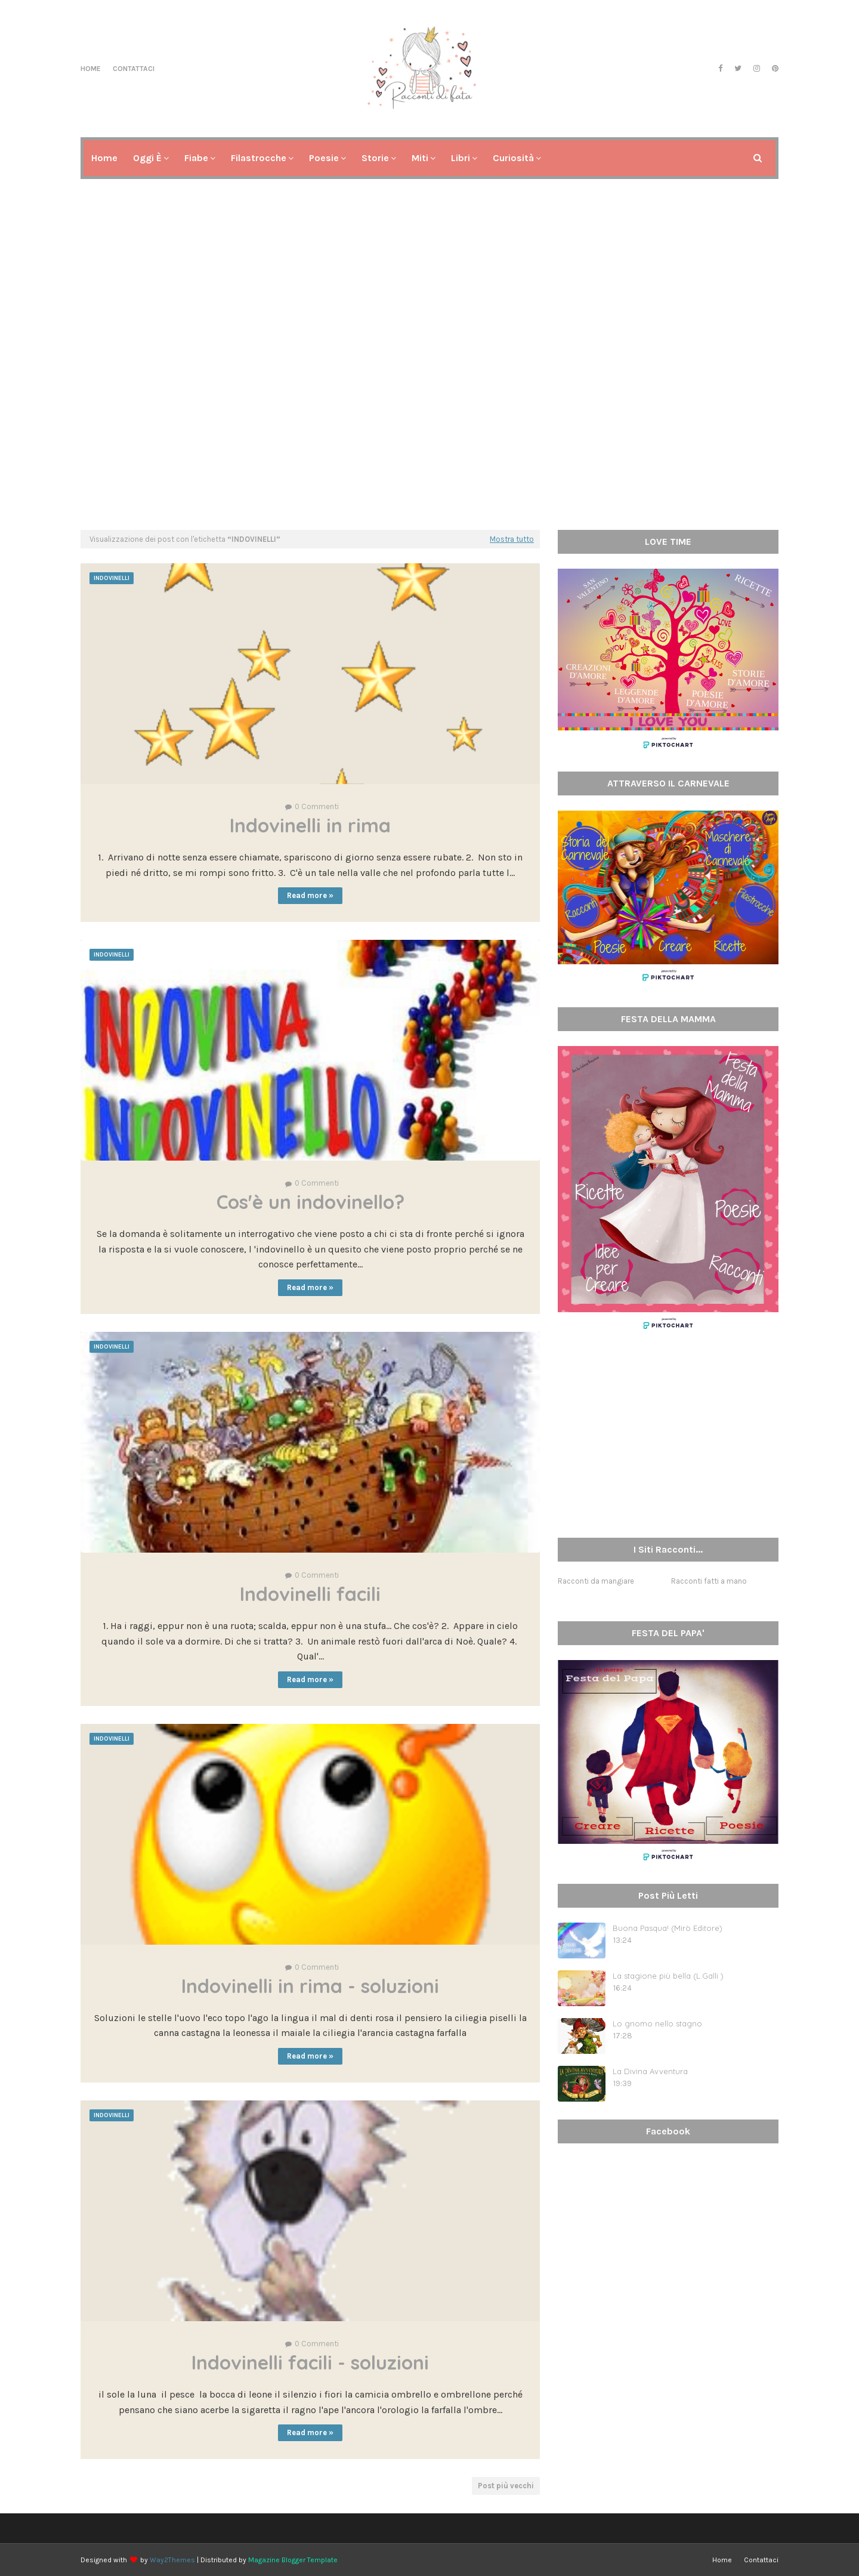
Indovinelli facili (310, 1594)
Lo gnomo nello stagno (657, 2023)
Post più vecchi (506, 2485)
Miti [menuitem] (420, 157)
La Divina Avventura (650, 2071)
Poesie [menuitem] (324, 157)
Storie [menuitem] (375, 157)
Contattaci (134, 68)
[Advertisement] (429, 428)
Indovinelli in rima (310, 825)
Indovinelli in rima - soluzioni (310, 1986)
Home (91, 68)
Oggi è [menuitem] (147, 157)
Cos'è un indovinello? (310, 1202)
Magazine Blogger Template (293, 2560)
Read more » (310, 895)
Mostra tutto (512, 539)
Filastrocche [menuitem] (258, 157)
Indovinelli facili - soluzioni (310, 2362)
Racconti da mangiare (596, 1581)
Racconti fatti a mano (709, 1581)
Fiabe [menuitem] (196, 157)
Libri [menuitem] (460, 157)
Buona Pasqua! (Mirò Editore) (667, 1928)
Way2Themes (172, 2560)
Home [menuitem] (104, 157)
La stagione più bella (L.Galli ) (668, 1975)
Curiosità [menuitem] (513, 157)
